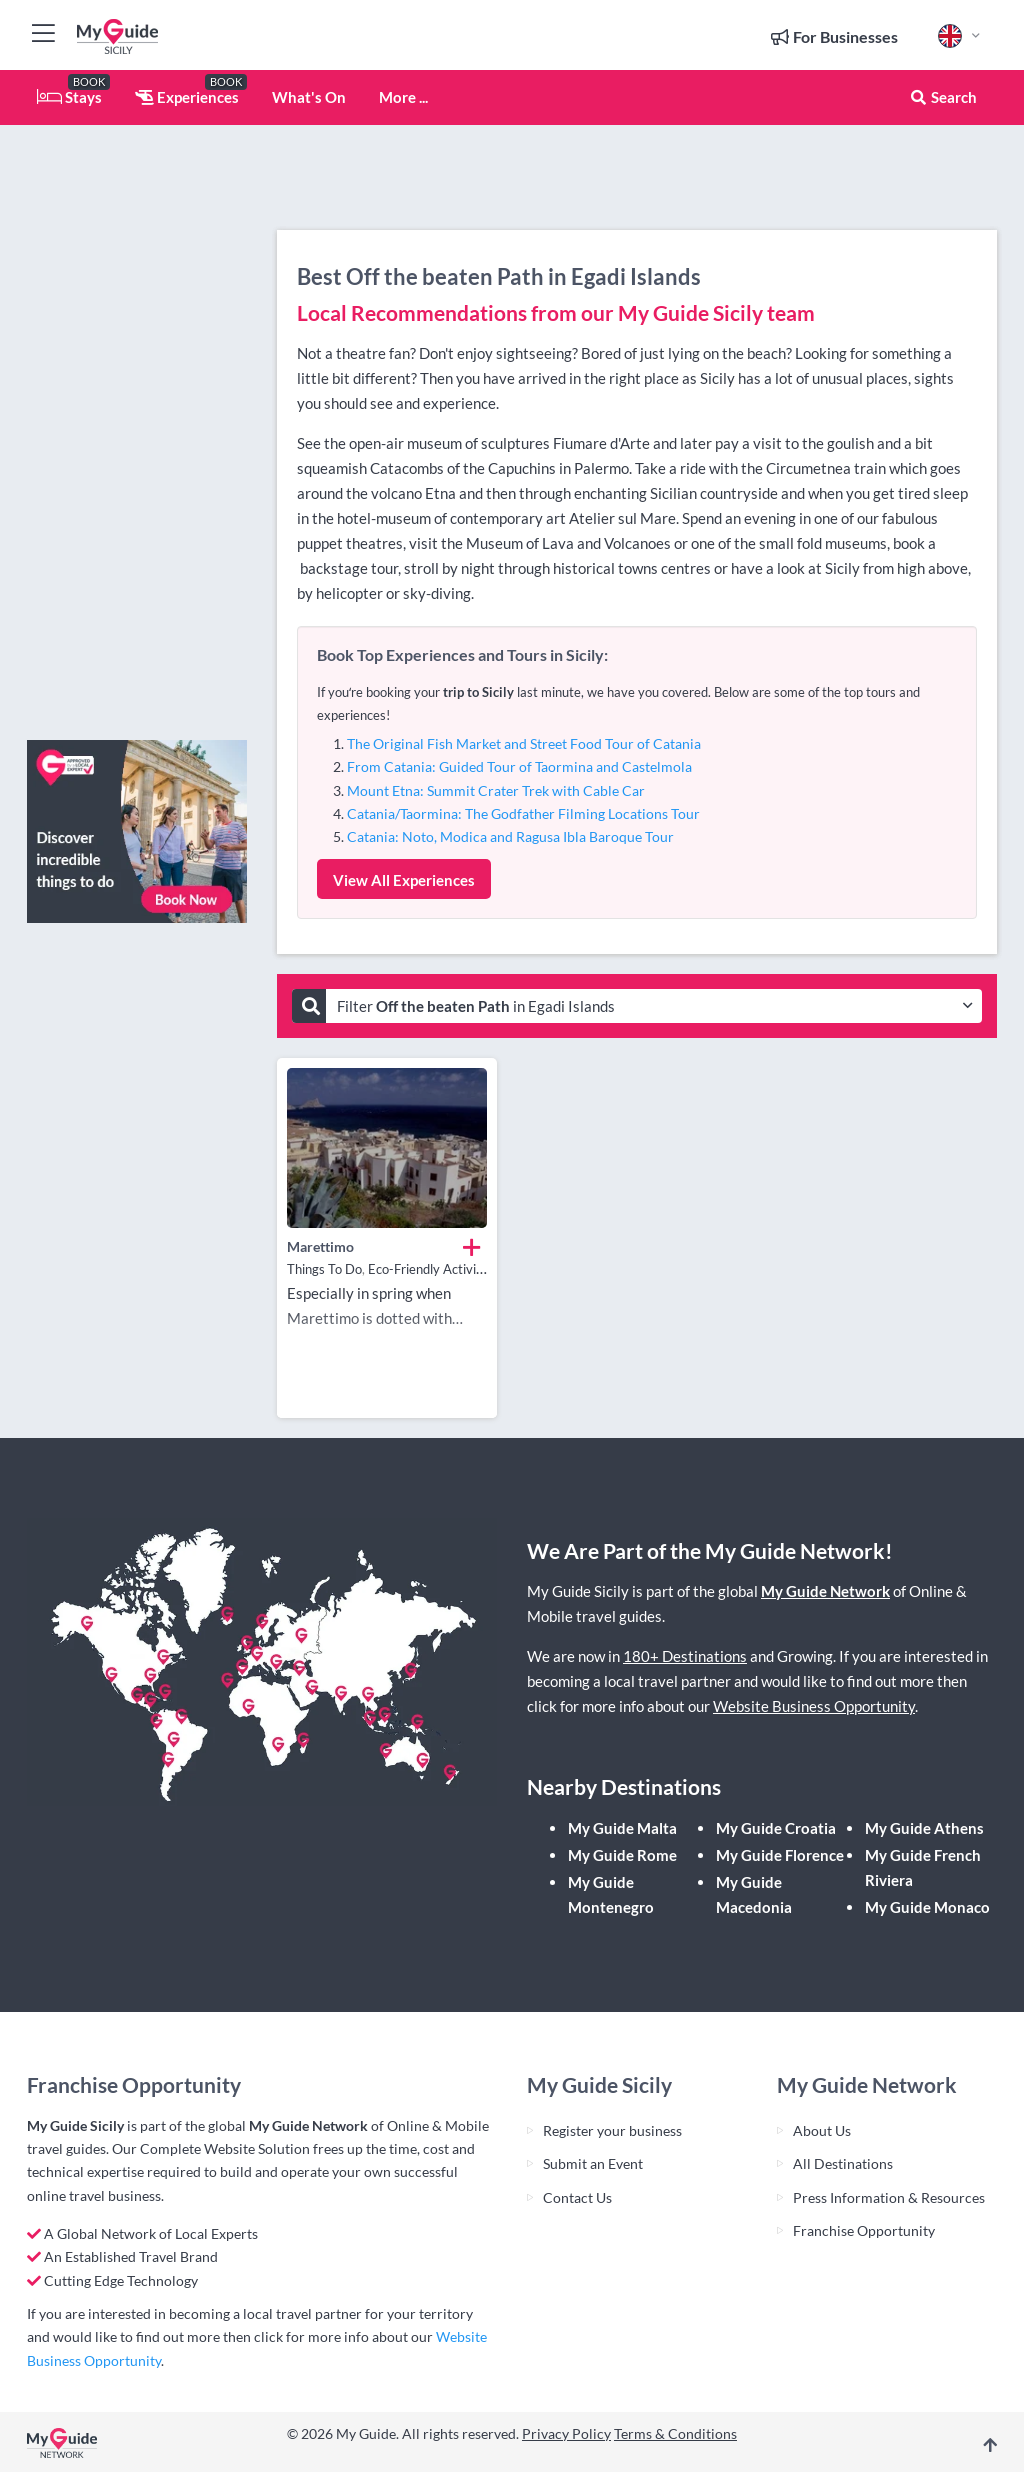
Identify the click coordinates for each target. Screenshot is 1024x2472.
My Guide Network (825, 1591)
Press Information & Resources (889, 2197)
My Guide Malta (622, 1828)
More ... (403, 97)
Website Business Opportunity (814, 1706)
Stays (69, 97)
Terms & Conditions (675, 2433)
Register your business (612, 2130)
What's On (309, 97)
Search (943, 97)
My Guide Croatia (776, 1828)
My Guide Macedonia (754, 1894)
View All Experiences (404, 880)
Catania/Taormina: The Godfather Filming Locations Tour (523, 813)
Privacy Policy (566, 2433)
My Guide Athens (924, 1828)
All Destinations (843, 2163)
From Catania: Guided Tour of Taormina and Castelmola (519, 766)
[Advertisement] (137, 425)
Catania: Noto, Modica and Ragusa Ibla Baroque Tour (510, 836)
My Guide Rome (622, 1855)
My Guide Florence (780, 1855)
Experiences (187, 97)
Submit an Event (593, 2163)
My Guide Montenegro (611, 1894)
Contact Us (577, 2197)
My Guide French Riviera (923, 1867)
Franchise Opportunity (864, 2230)
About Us (822, 2130)
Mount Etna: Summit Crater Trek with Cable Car (496, 790)
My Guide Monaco (927, 1907)
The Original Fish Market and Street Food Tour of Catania (524, 743)
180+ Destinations (685, 1656)
